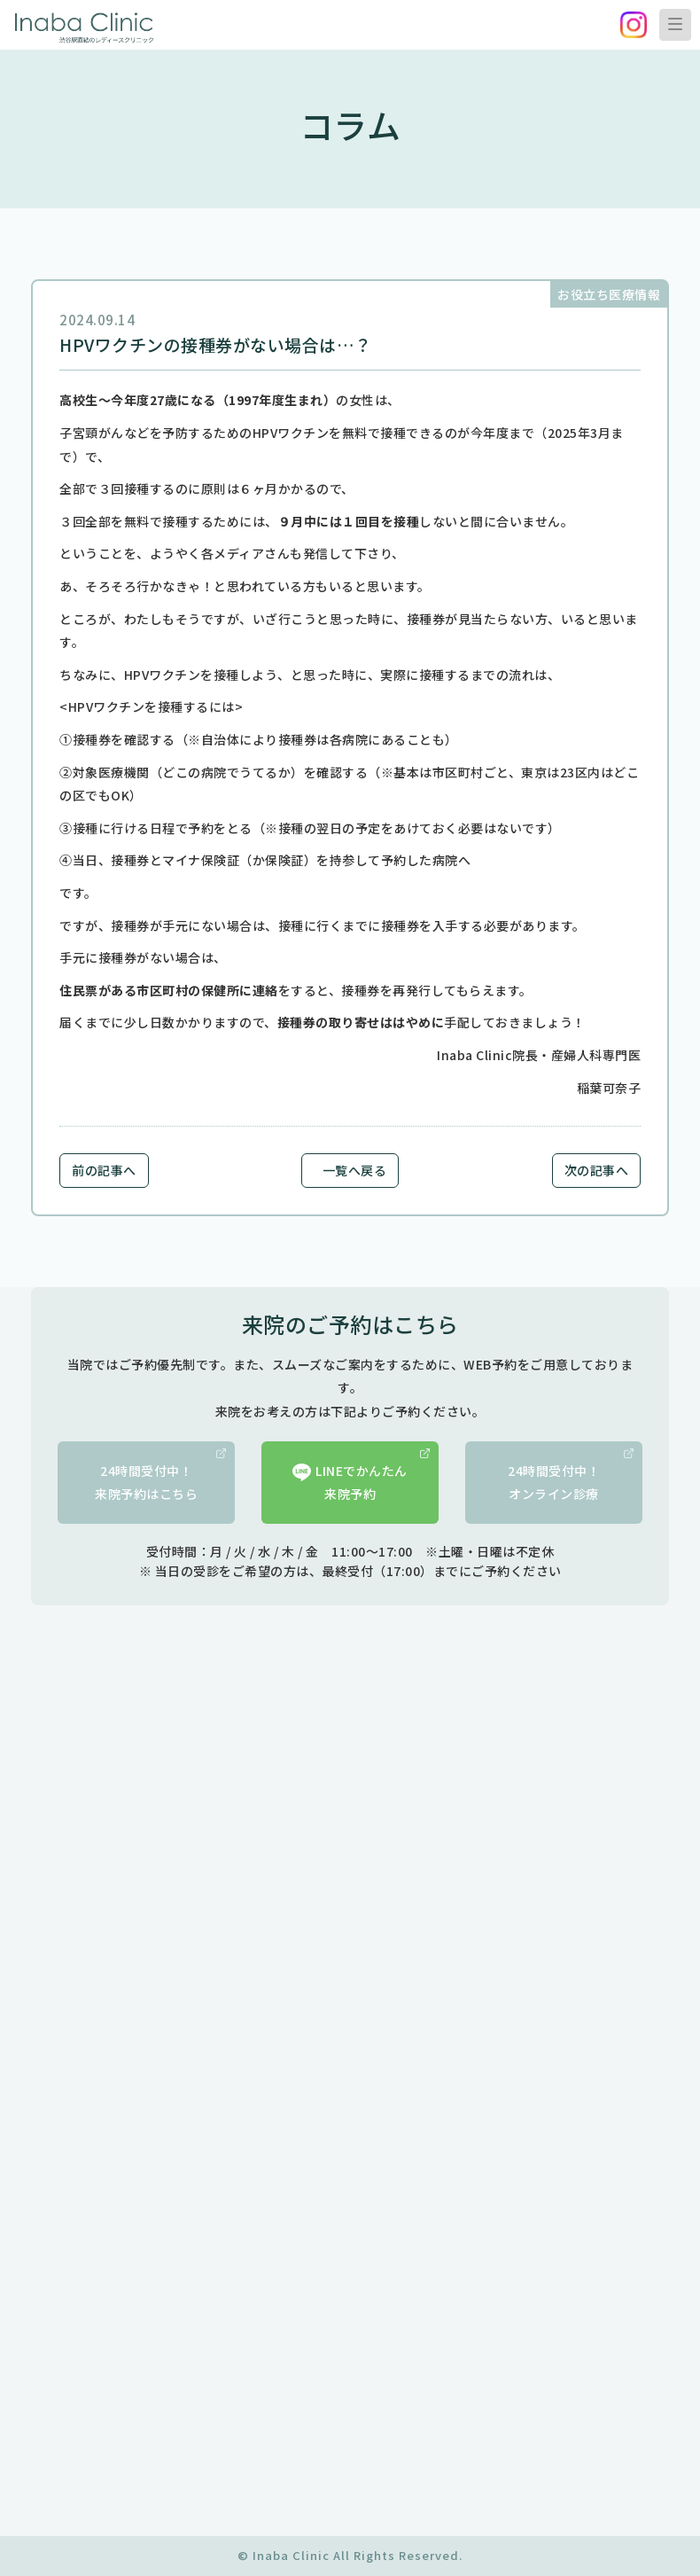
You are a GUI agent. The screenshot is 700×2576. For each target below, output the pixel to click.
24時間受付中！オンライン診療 (571, 1475)
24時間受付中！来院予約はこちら (160, 1475)
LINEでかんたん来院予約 (361, 1475)
